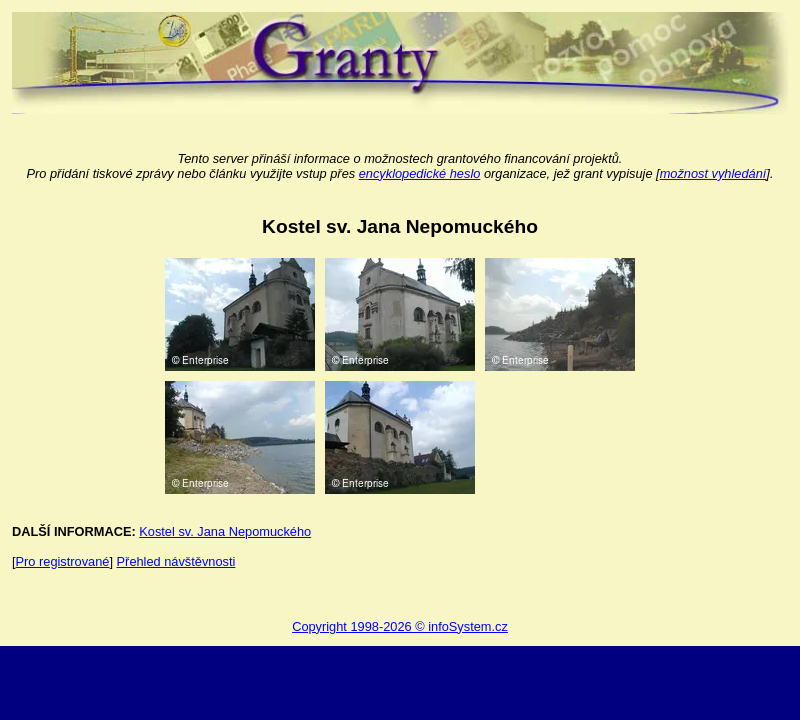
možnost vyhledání (713, 173)
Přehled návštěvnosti (176, 561)
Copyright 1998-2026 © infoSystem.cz (400, 626)
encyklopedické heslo (420, 173)
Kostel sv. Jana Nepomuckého (225, 531)
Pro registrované (63, 561)
